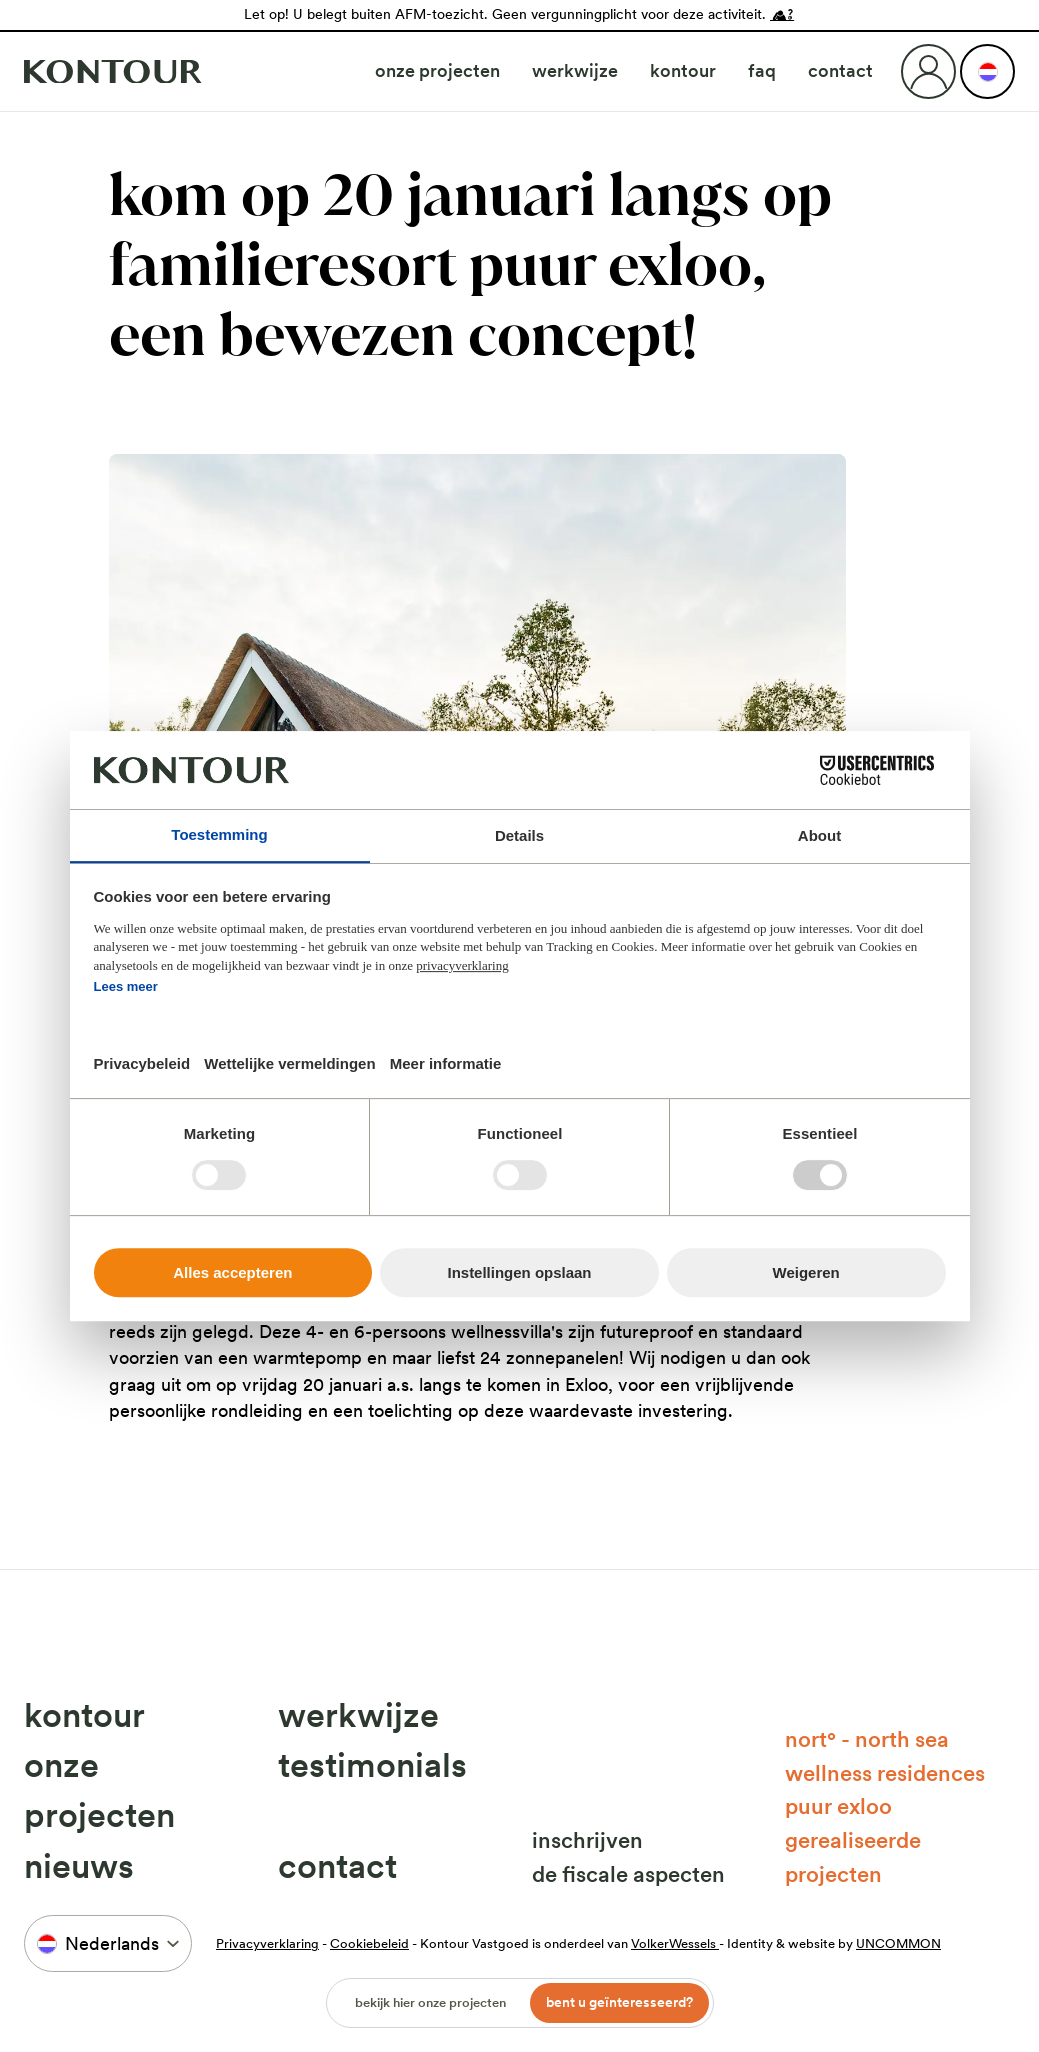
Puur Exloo (838, 1806)
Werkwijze (575, 70)
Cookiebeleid (369, 1943)
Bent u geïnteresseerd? (619, 2002)
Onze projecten (437, 70)
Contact (840, 70)
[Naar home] (113, 72)
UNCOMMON (898, 1943)
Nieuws (79, 1866)
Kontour (683, 70)
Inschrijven (587, 1840)
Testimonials (372, 1765)
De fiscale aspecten (628, 1874)
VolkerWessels (675, 1943)
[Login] (928, 71)
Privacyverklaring (267, 1943)
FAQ (762, 70)
